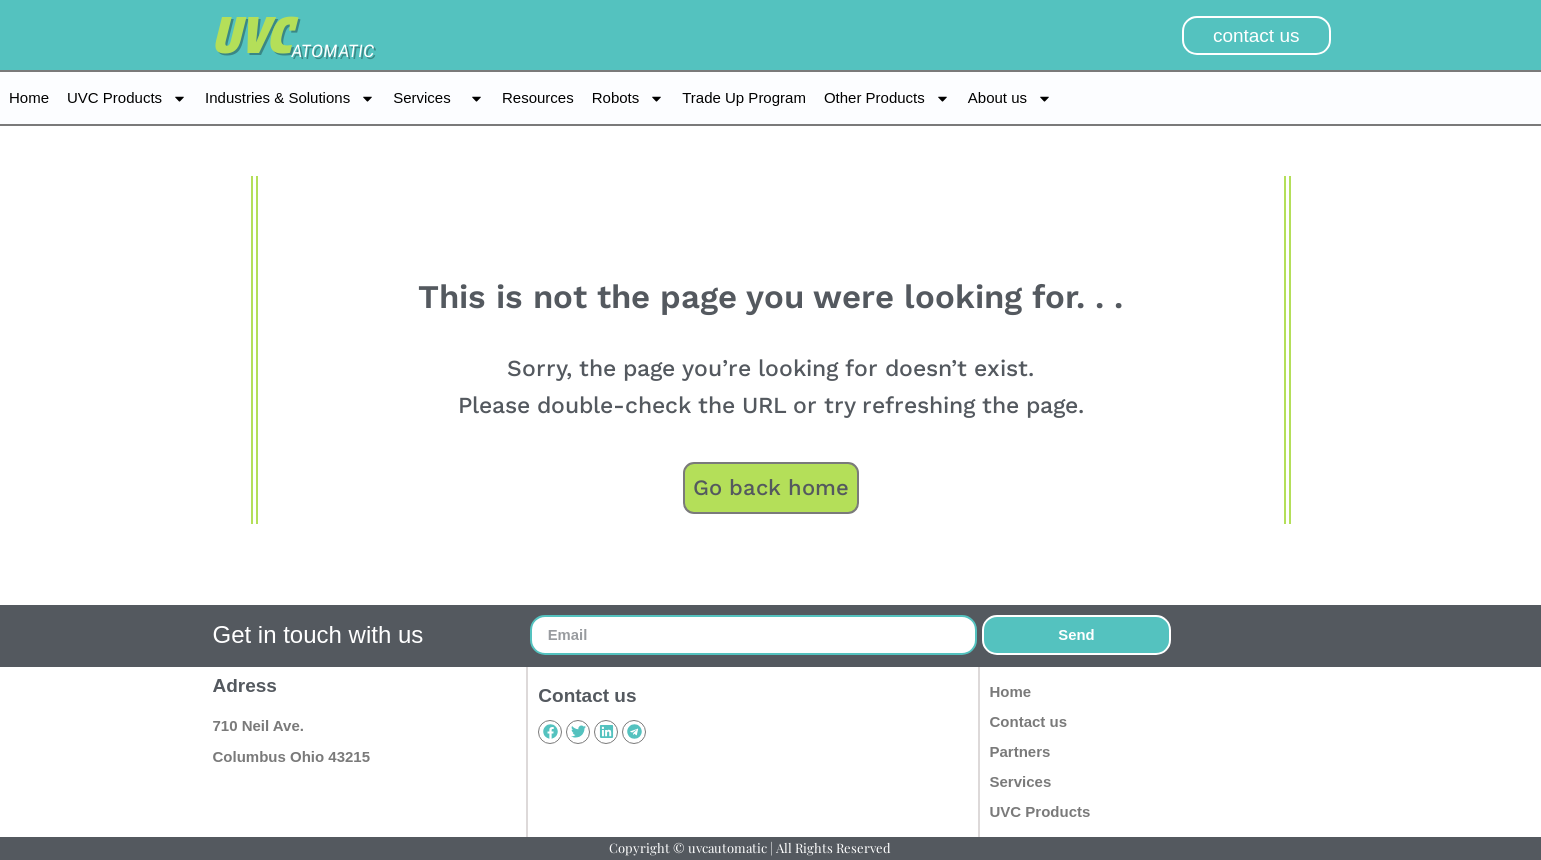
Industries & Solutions (290, 98)
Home (29, 97)
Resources (538, 97)
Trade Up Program (744, 97)
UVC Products (127, 98)
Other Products (887, 98)
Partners (1020, 751)
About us (1010, 98)
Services (438, 98)
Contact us (1029, 721)
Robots (628, 98)
